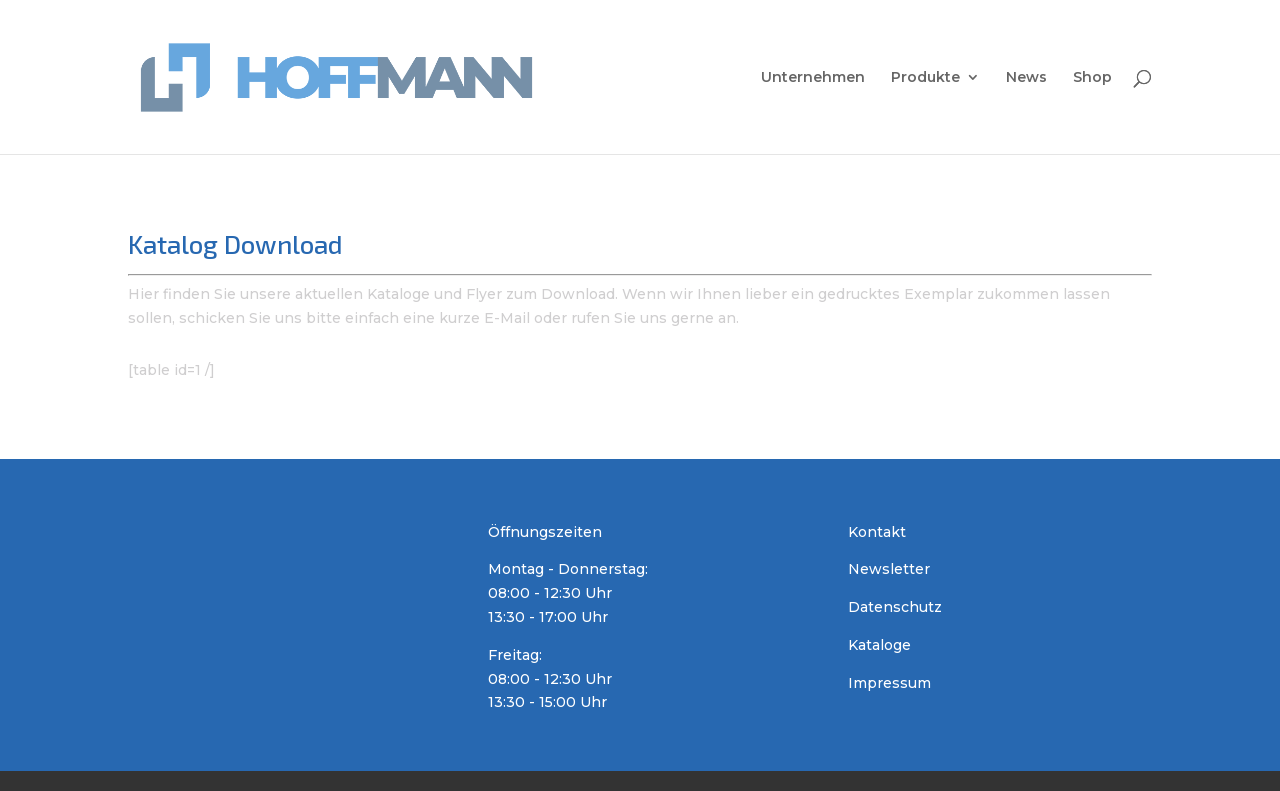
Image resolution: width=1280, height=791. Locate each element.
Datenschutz (895, 607)
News (1026, 78)
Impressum (889, 683)
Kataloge (879, 645)
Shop (1092, 78)
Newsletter (889, 569)
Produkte (925, 78)
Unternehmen (813, 78)
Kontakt (877, 532)
